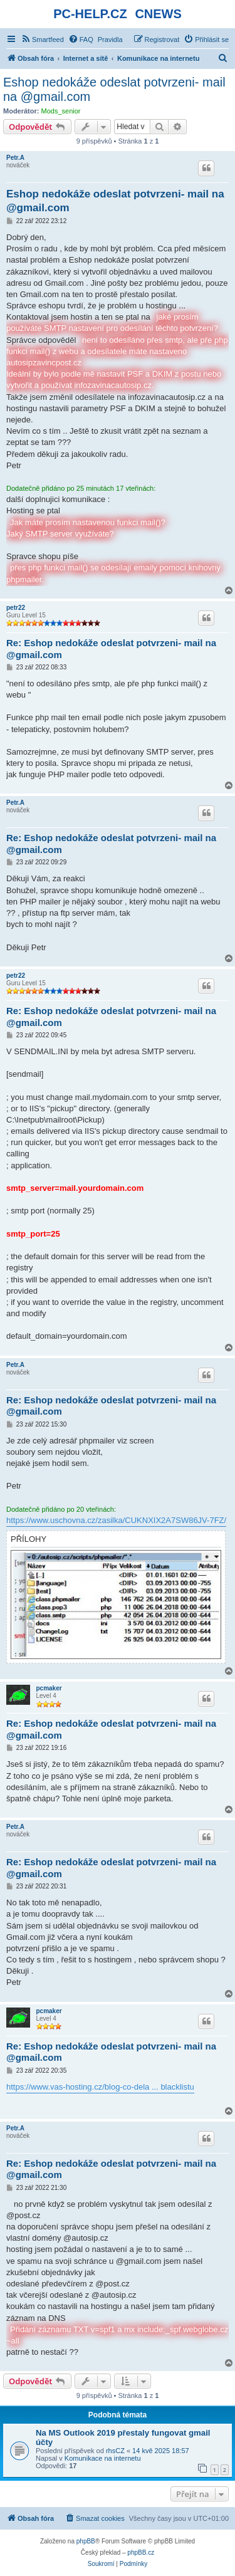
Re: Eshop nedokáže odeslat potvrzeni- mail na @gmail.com (111, 648)
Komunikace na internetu (103, 2458)
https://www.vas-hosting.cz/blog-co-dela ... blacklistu (100, 2087)
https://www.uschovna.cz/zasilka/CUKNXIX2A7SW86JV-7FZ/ (116, 1520)
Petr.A (15, 157)
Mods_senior (61, 111)
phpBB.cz (140, 2552)
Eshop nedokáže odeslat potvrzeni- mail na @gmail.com (114, 89)
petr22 (15, 607)
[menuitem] (42, 39)
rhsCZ (115, 2450)
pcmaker (49, 1688)
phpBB (85, 2541)
